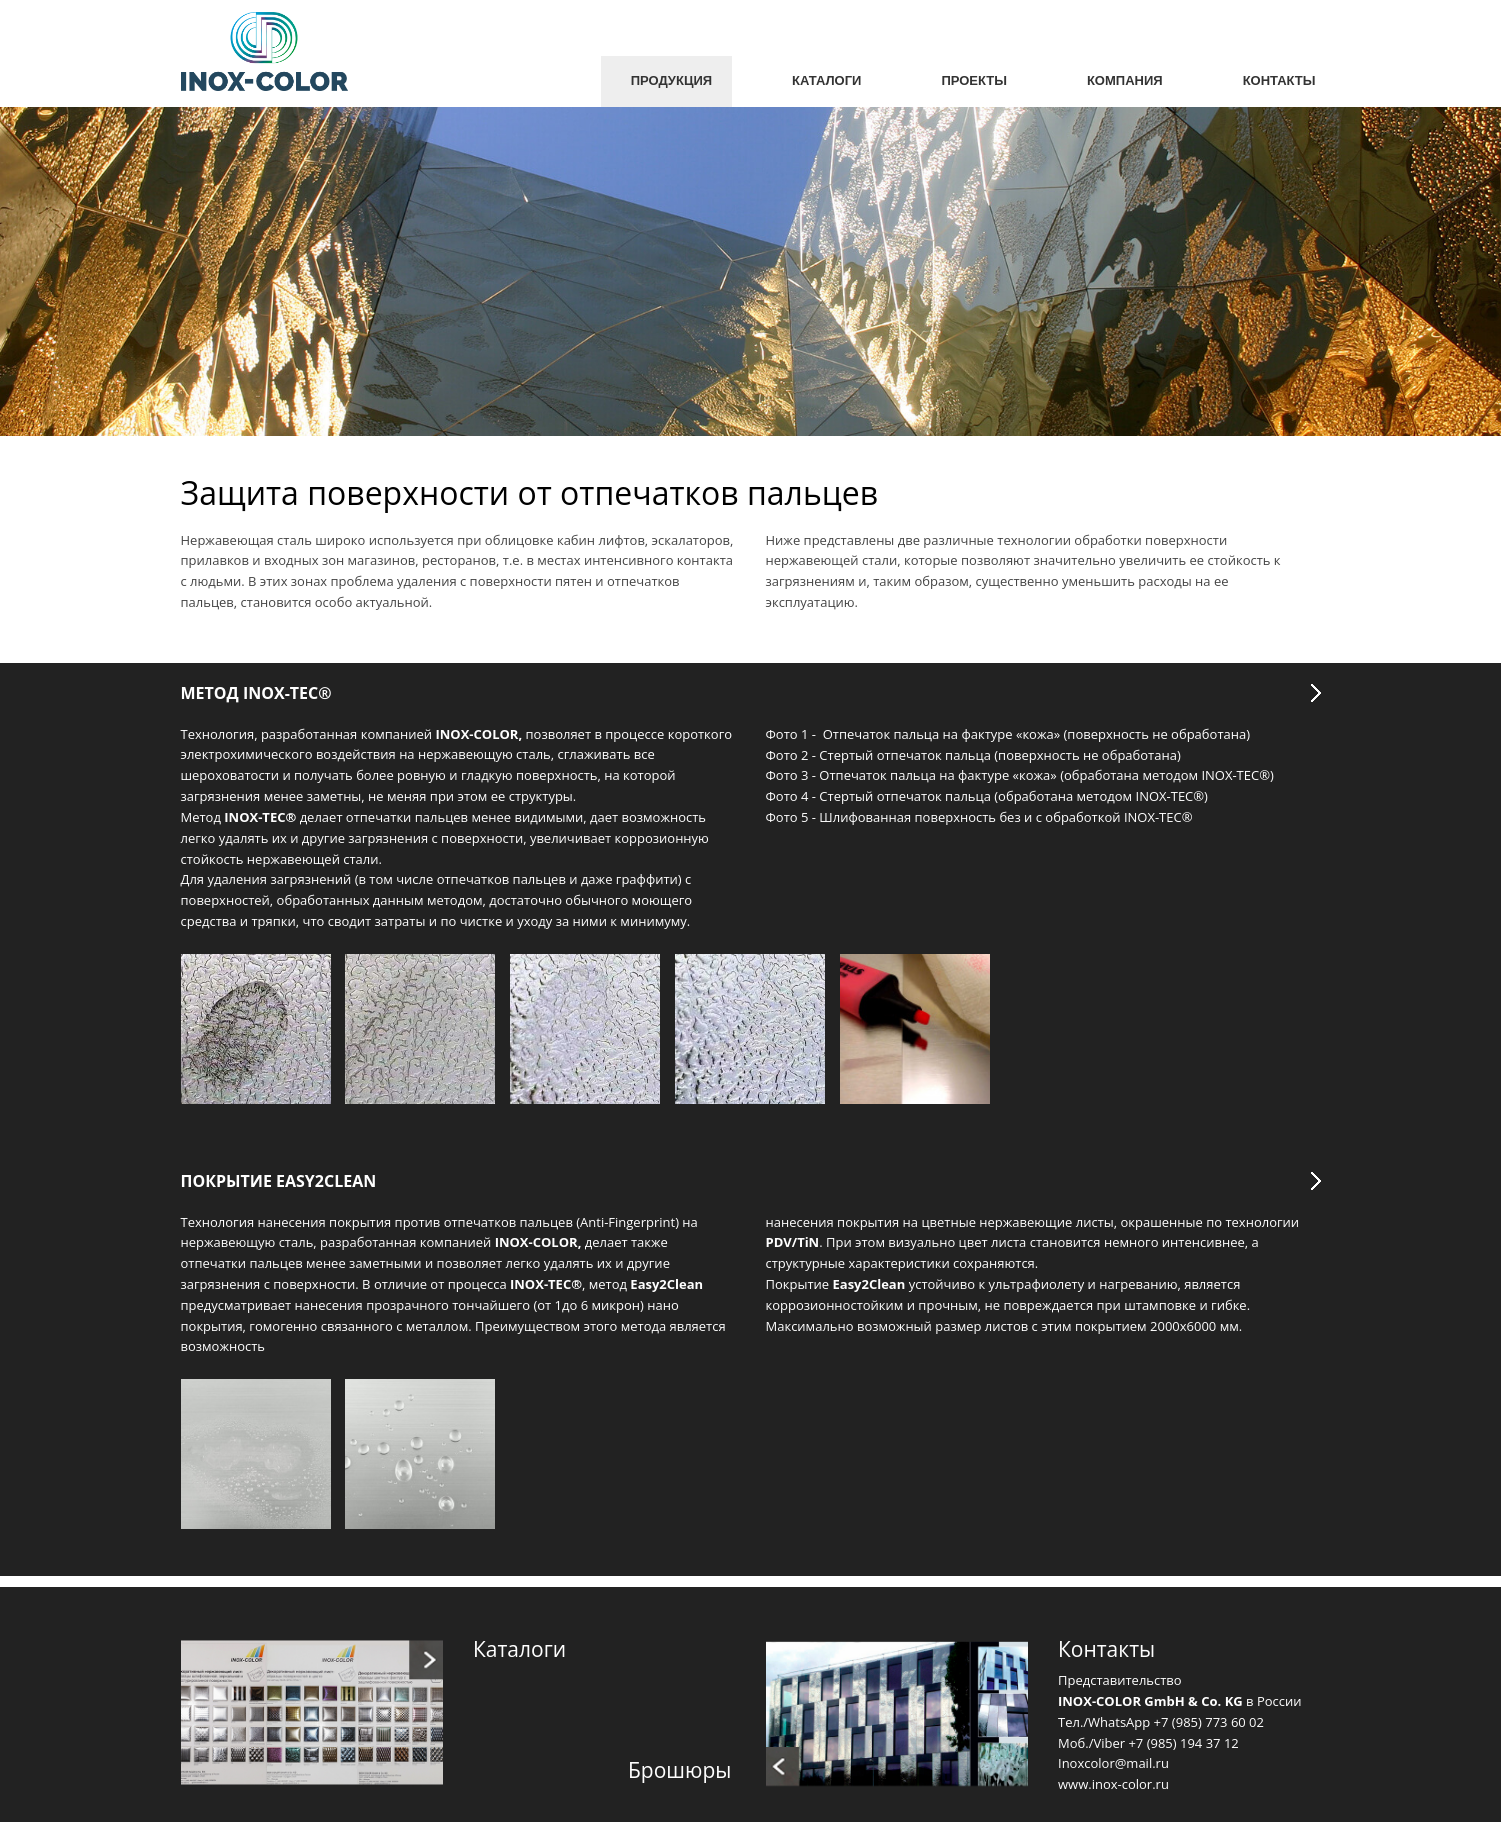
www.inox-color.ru (1113, 1784)
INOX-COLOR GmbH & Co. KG (1150, 1701)
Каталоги (826, 80)
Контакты (1279, 80)
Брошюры (679, 1770)
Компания (1125, 80)
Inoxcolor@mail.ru (1113, 1763)
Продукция (671, 80)
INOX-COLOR (536, 1242)
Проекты (974, 80)
